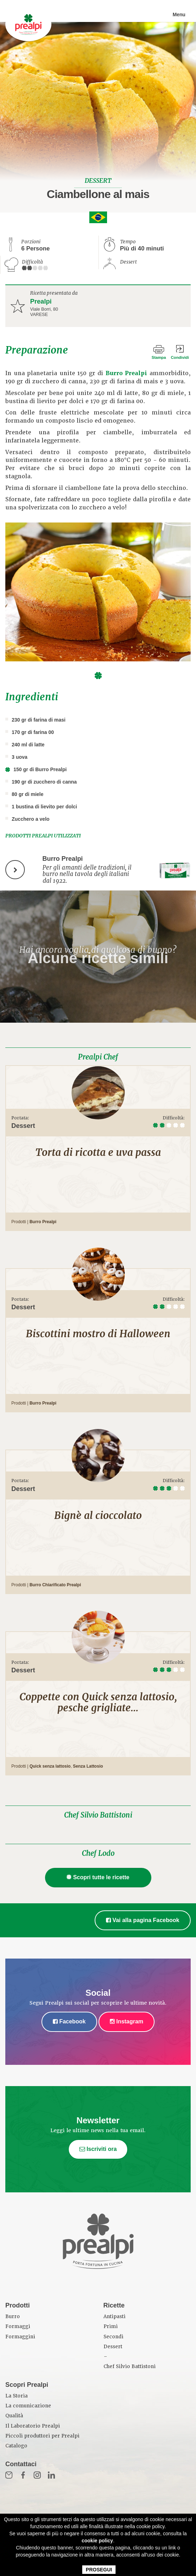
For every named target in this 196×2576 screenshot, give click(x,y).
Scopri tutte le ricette (98, 1877)
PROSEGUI (99, 2569)
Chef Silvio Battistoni (98, 1815)
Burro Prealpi (126, 373)
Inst (37, 2475)
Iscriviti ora (98, 2149)
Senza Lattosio (88, 1766)
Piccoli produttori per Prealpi (42, 2436)
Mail (8, 2475)
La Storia (16, 2396)
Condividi (180, 357)
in (51, 2475)
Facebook (69, 2021)
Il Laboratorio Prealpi (32, 2426)
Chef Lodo (98, 1853)
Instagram (127, 2021)
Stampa (159, 357)
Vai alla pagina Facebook (142, 1920)
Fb (23, 2475)
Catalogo (16, 2446)
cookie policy (97, 2540)
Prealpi (41, 301)
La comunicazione (28, 2406)
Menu (179, 14)
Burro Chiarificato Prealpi (55, 1584)
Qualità (14, 2416)
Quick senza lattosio (50, 1766)
